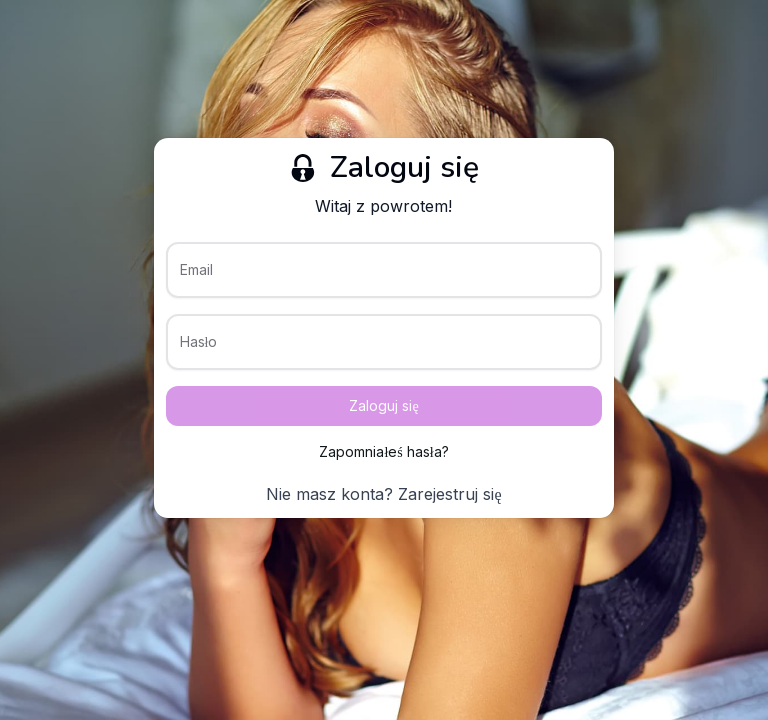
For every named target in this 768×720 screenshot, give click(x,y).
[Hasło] (384, 350)
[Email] (384, 278)
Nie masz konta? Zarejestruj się (383, 494)
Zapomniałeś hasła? (383, 451)
